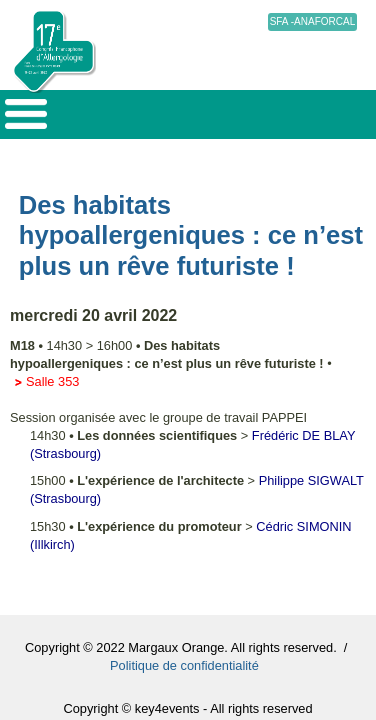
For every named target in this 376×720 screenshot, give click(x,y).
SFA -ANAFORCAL (313, 21)
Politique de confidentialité (184, 665)
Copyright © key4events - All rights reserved (187, 708)
